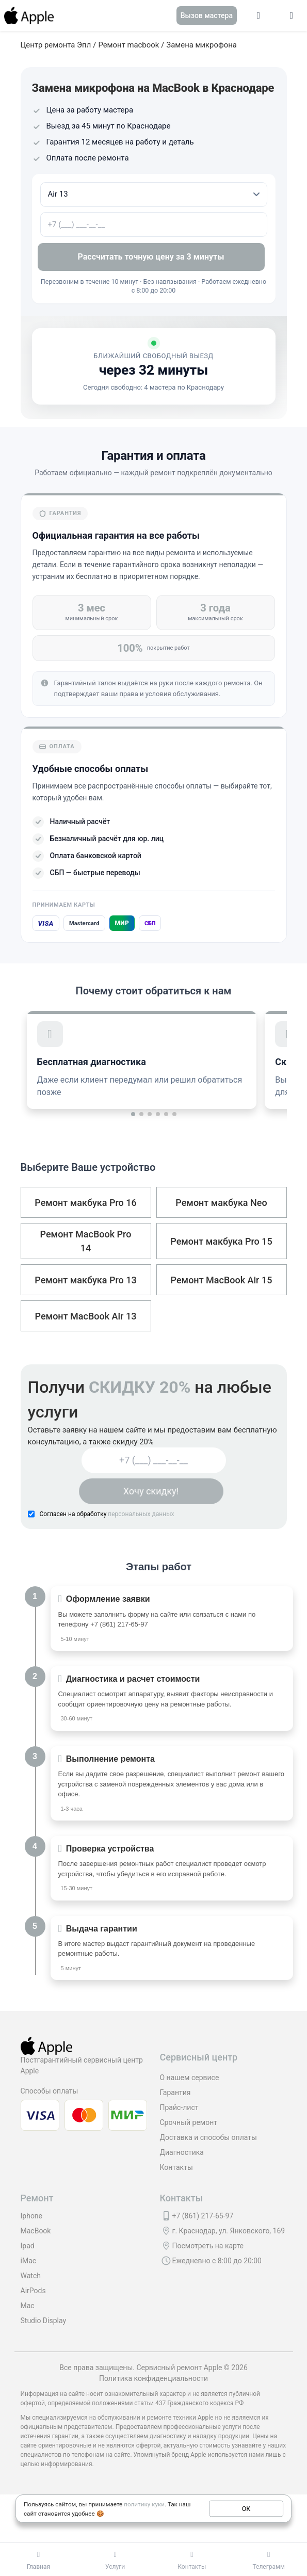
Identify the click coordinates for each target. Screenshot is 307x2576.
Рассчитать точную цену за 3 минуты (153, 257)
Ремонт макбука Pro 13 (85, 1280)
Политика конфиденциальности (153, 2378)
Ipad (28, 2246)
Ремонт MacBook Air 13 (86, 1316)
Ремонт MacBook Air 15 (221, 1280)
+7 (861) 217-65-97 (119, 1624)
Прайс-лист (179, 2107)
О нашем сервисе (189, 2077)
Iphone (32, 2216)
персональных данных (141, 1514)
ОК (246, 2508)
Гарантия (175, 2092)
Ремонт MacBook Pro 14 (86, 1241)
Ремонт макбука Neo (221, 1202)
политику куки (144, 2504)
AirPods (33, 2291)
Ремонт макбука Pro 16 (85, 1202)
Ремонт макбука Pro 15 (221, 1241)
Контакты (176, 2167)
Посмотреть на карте (208, 2246)
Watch (31, 2276)
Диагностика (182, 2152)
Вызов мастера (207, 15)
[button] (133, 1114)
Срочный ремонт (189, 2122)
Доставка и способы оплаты (208, 2137)
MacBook (36, 2231)
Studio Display (44, 2320)
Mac (28, 2305)
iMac (29, 2261)
